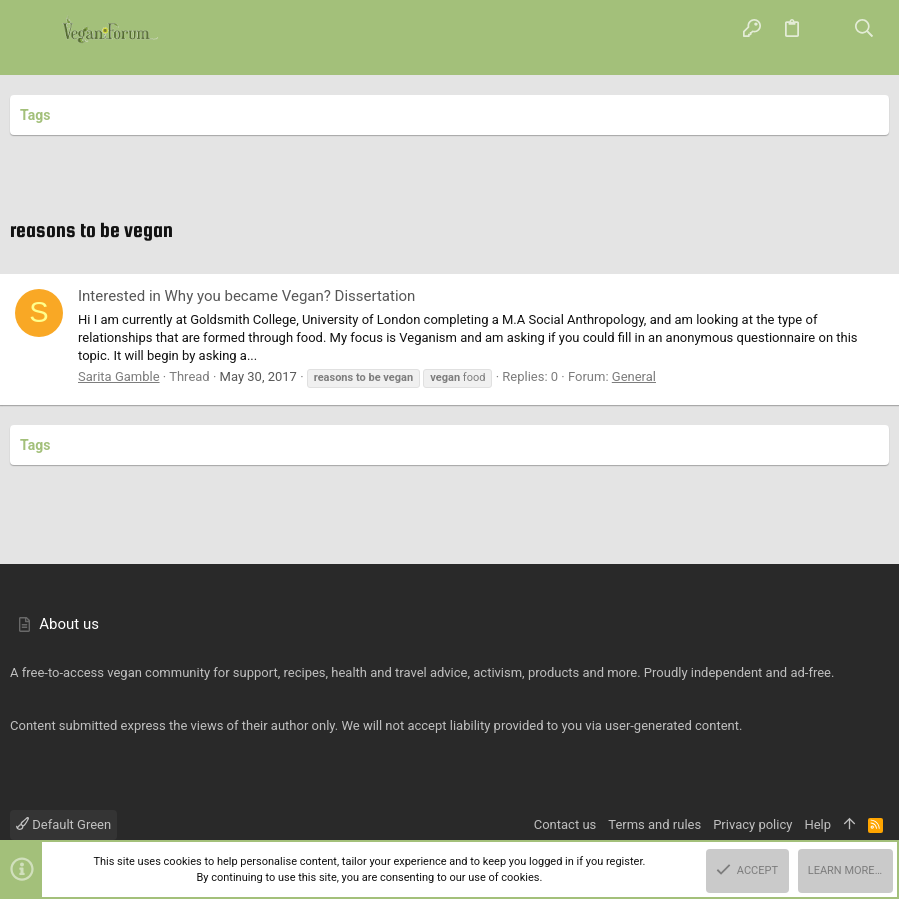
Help (817, 824)
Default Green (63, 824)
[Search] (864, 30)
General (634, 376)
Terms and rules (654, 824)
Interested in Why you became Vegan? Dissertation (246, 296)
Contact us (565, 824)
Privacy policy (752, 824)
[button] (35, 30)
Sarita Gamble (119, 376)
